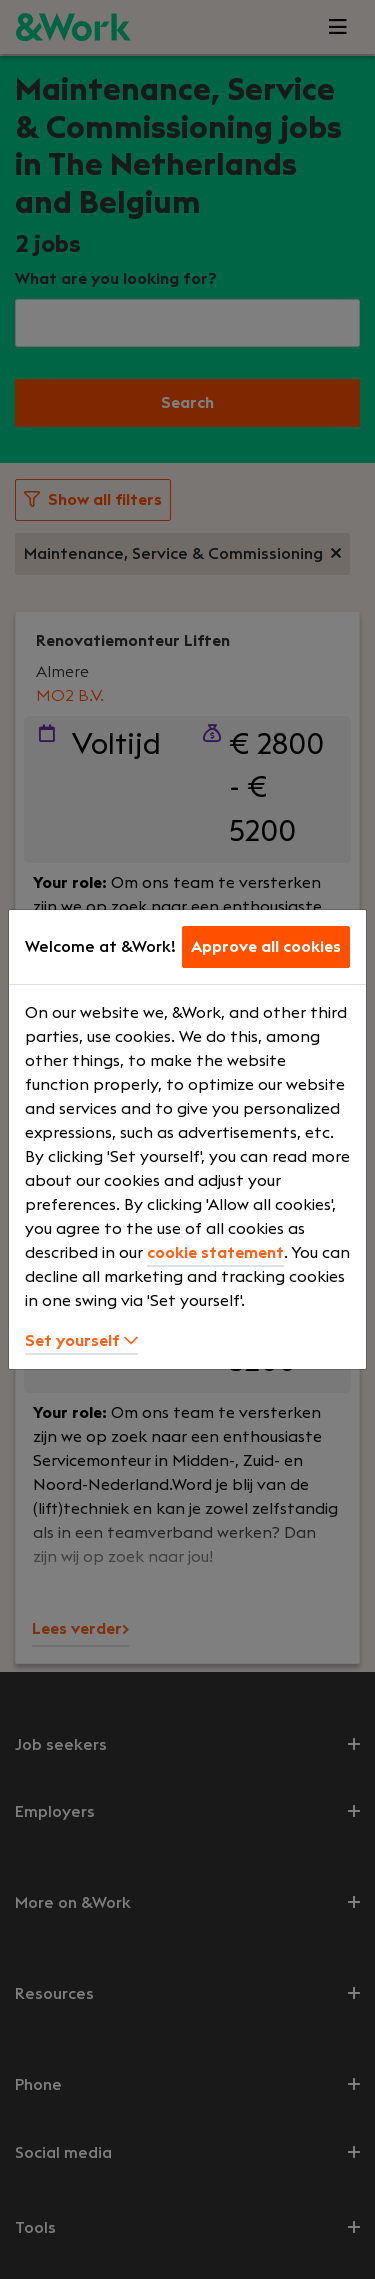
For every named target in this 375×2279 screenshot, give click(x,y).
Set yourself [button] (81, 1341)
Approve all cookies (266, 947)
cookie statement (215, 1253)
